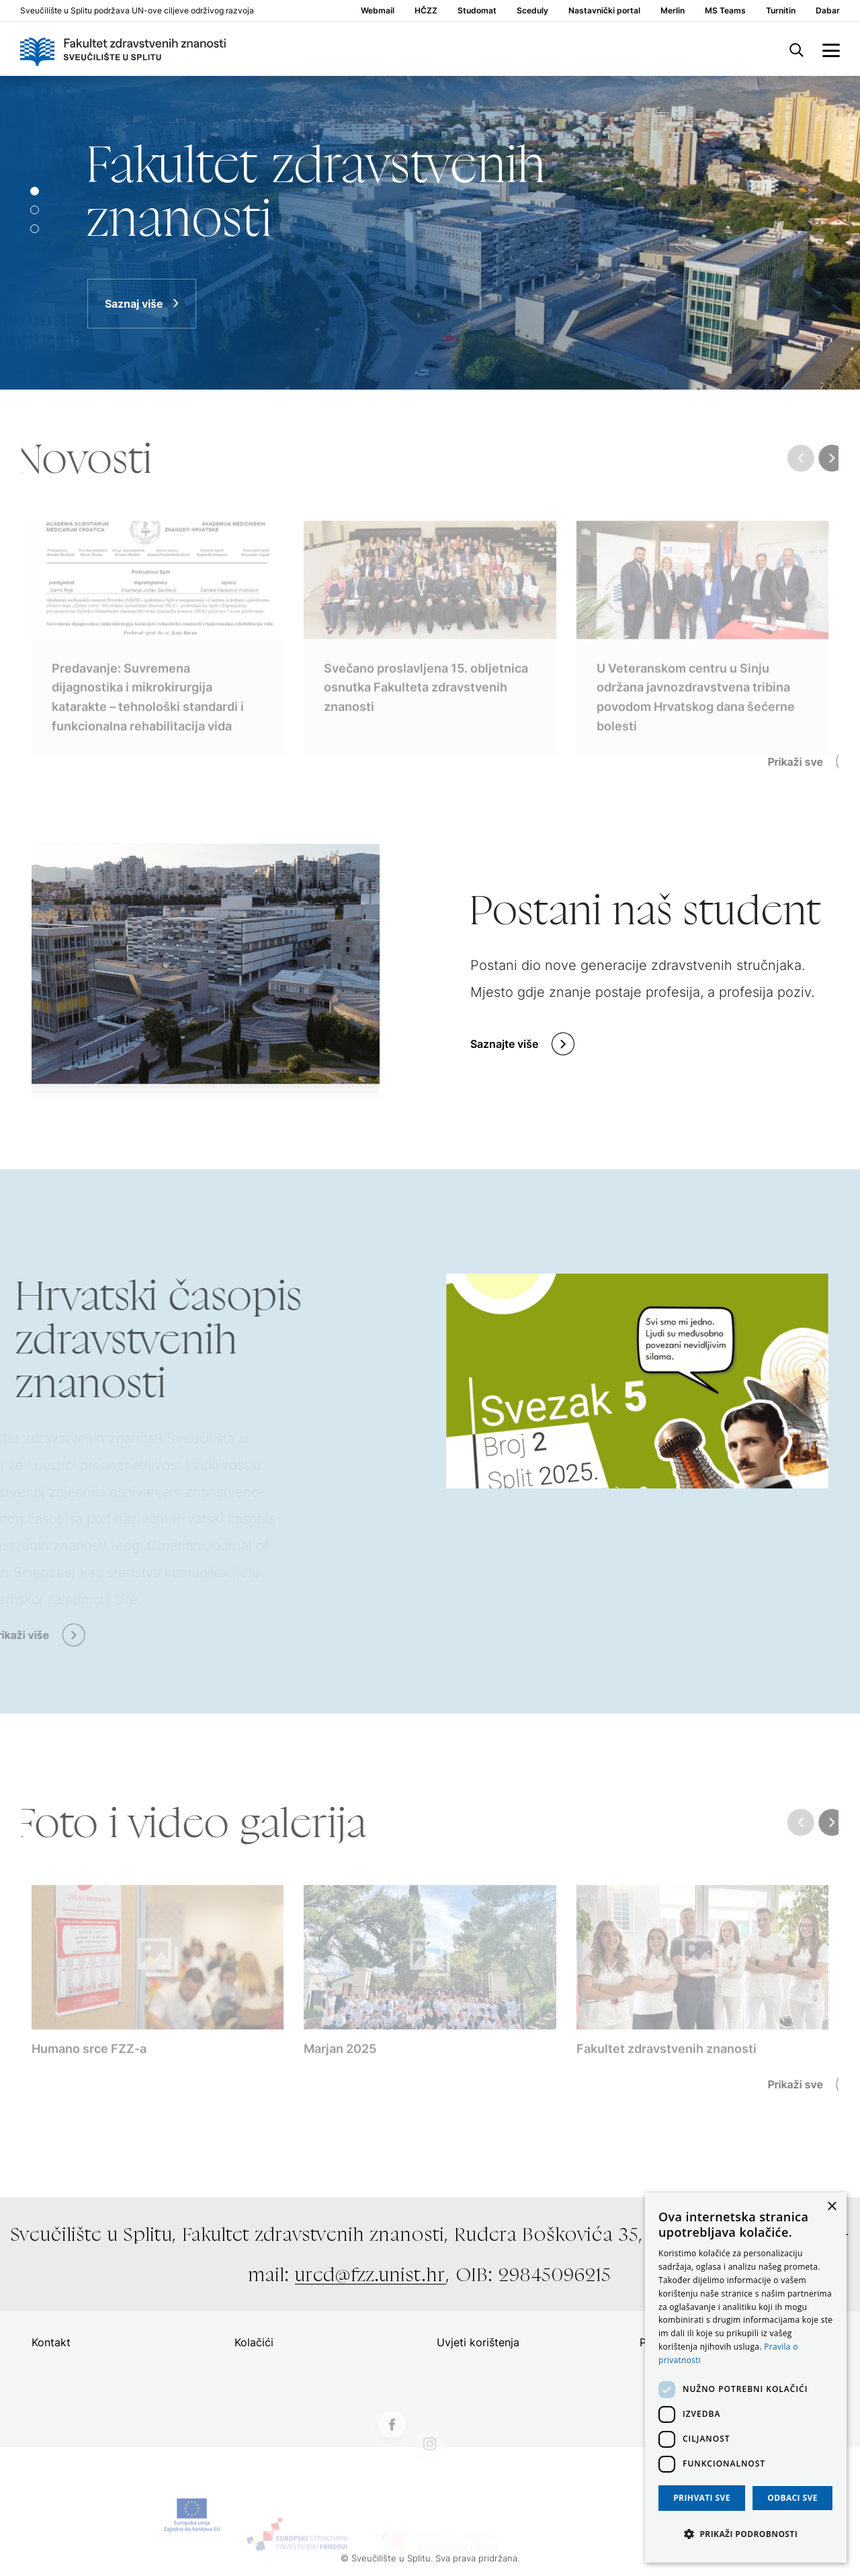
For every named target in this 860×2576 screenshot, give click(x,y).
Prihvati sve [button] (701, 2497)
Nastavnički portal (604, 11)
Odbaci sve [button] (792, 2497)
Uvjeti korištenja (478, 2342)
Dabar (828, 11)
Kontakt (51, 2342)
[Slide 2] (34, 228)
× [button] (831, 2207)
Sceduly (532, 11)
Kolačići (253, 2342)
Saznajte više (504, 1044)
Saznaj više (134, 303)
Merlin (672, 11)
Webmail (377, 11)
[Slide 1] (34, 210)
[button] (745, 2534)
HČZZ (426, 11)
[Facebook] (392, 2456)
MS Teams (725, 11)
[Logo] (123, 49)
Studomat (477, 11)
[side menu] (831, 49)
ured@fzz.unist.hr (370, 2274)
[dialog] (746, 2377)
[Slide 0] (34, 191)
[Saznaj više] (430, 233)
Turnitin (781, 11)
